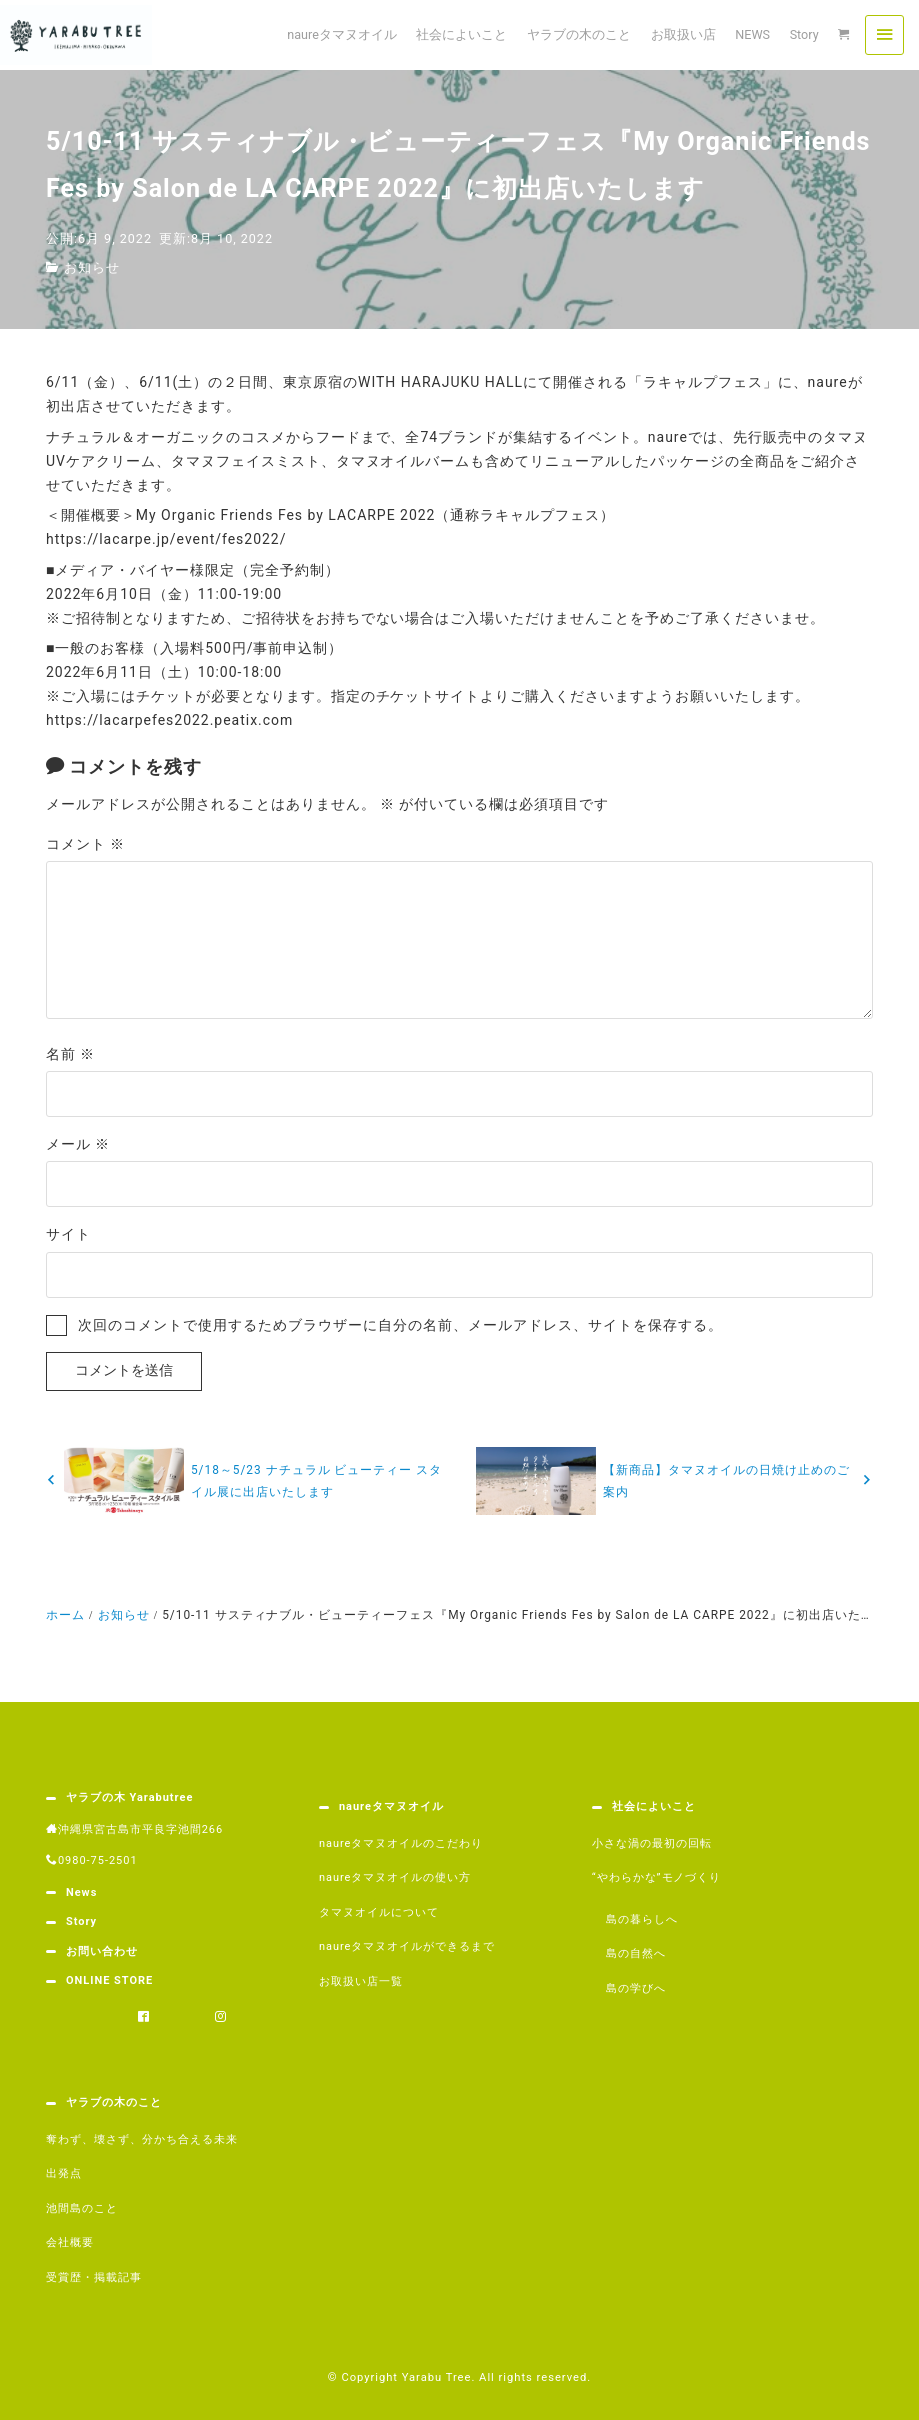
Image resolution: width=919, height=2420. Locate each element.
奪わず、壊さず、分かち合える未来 (142, 2139)
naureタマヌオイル (391, 1806)
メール (78, 1144)
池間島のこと (82, 2208)
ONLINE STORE (109, 1980)
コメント (85, 844)
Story (81, 1921)
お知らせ (92, 267)
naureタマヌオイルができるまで (407, 1946)
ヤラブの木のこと (114, 2102)
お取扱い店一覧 (361, 1981)
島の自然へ (636, 1953)
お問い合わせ (102, 1951)
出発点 (64, 2173)
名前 (70, 1054)
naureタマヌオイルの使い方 (395, 1877)
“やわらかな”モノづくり (657, 1877)
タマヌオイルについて (379, 1912)
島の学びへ (636, 1988)
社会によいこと (654, 1806)
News (81, 1892)
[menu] (884, 35)
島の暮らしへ (642, 1919)
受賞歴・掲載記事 (94, 2277)
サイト (68, 1234)
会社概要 (70, 2242)
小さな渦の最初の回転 (652, 1843)
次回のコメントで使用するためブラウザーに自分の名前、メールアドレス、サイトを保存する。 (400, 1325)
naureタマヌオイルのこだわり (401, 1843)
